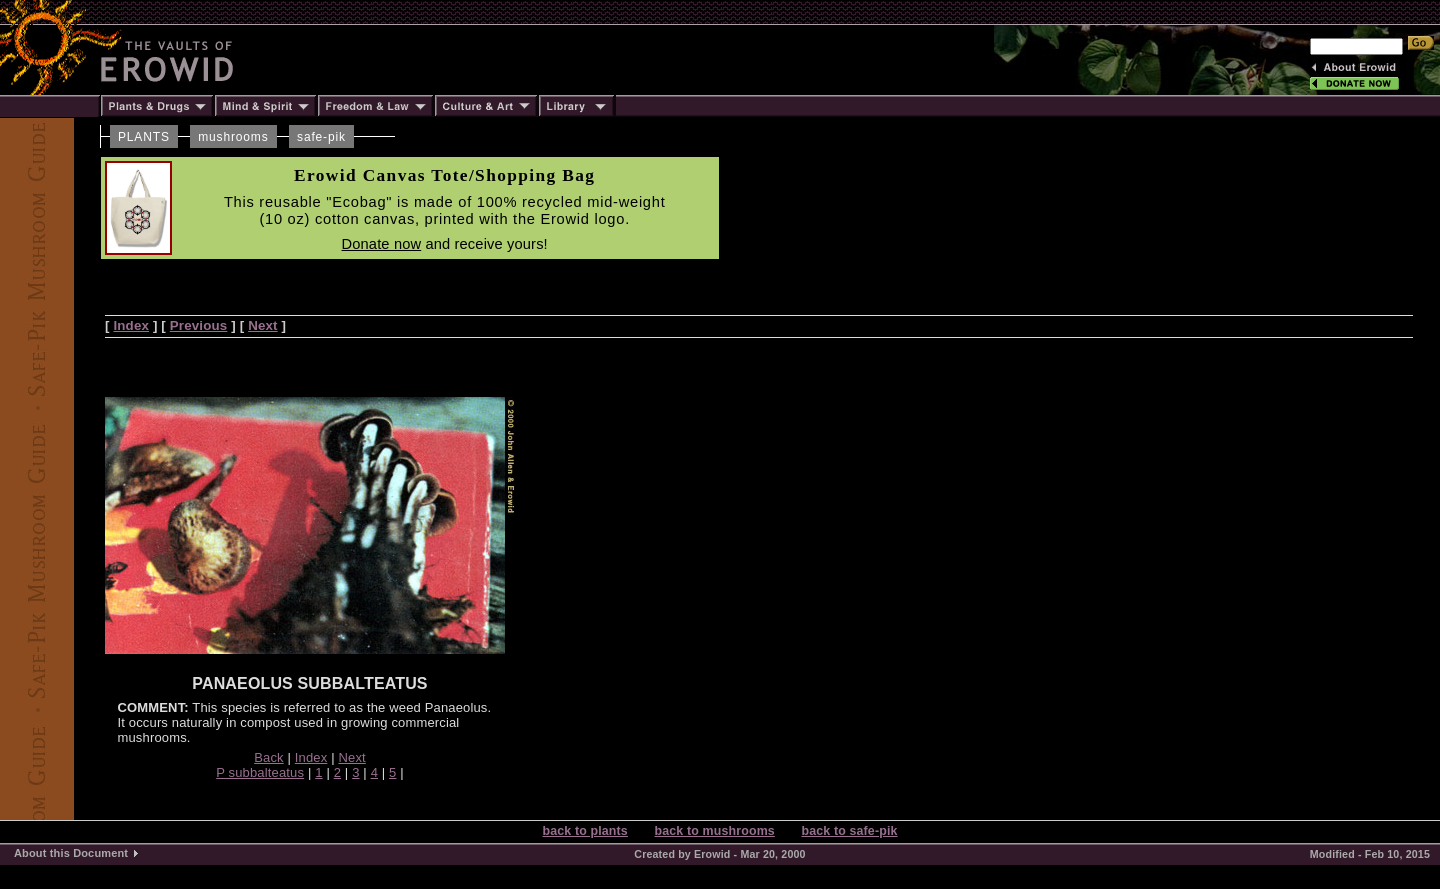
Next (263, 325)
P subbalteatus (260, 772)
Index (131, 325)
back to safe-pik (849, 831)
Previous (199, 325)
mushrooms (233, 137)
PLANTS (144, 137)
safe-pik (321, 137)
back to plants (584, 831)
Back (269, 757)
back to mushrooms (714, 831)
